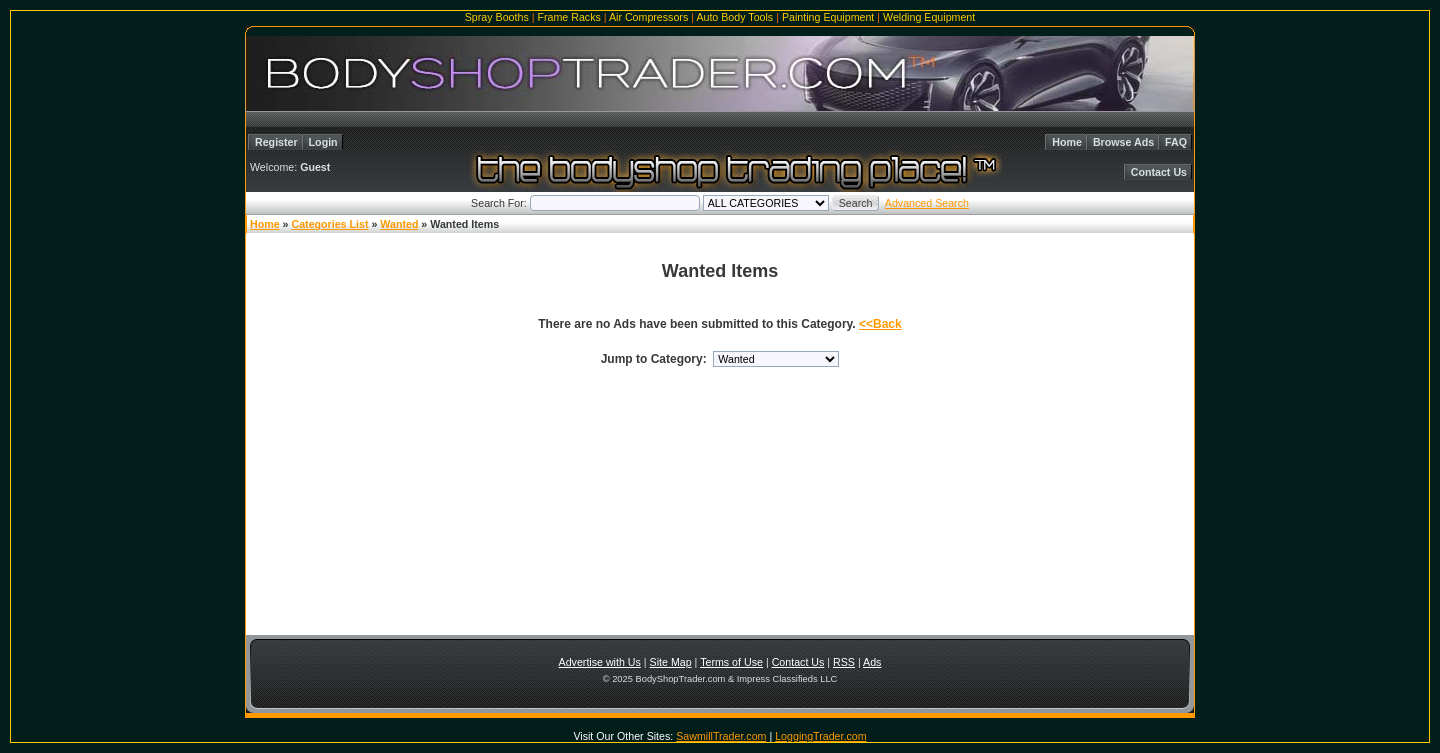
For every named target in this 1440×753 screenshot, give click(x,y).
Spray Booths (497, 17)
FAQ (1176, 142)
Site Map (671, 662)
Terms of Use (731, 662)
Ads (872, 662)
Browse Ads (1123, 142)
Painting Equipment (828, 17)
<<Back (880, 324)
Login (323, 142)
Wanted (399, 224)
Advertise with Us (600, 662)
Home (1067, 142)
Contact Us (1159, 172)
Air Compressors (648, 17)
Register (276, 142)
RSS (844, 662)
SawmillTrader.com (721, 736)
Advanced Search (927, 203)
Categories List (329, 224)
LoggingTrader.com (820, 736)
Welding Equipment (929, 17)
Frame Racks (568, 17)
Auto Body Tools (734, 17)
